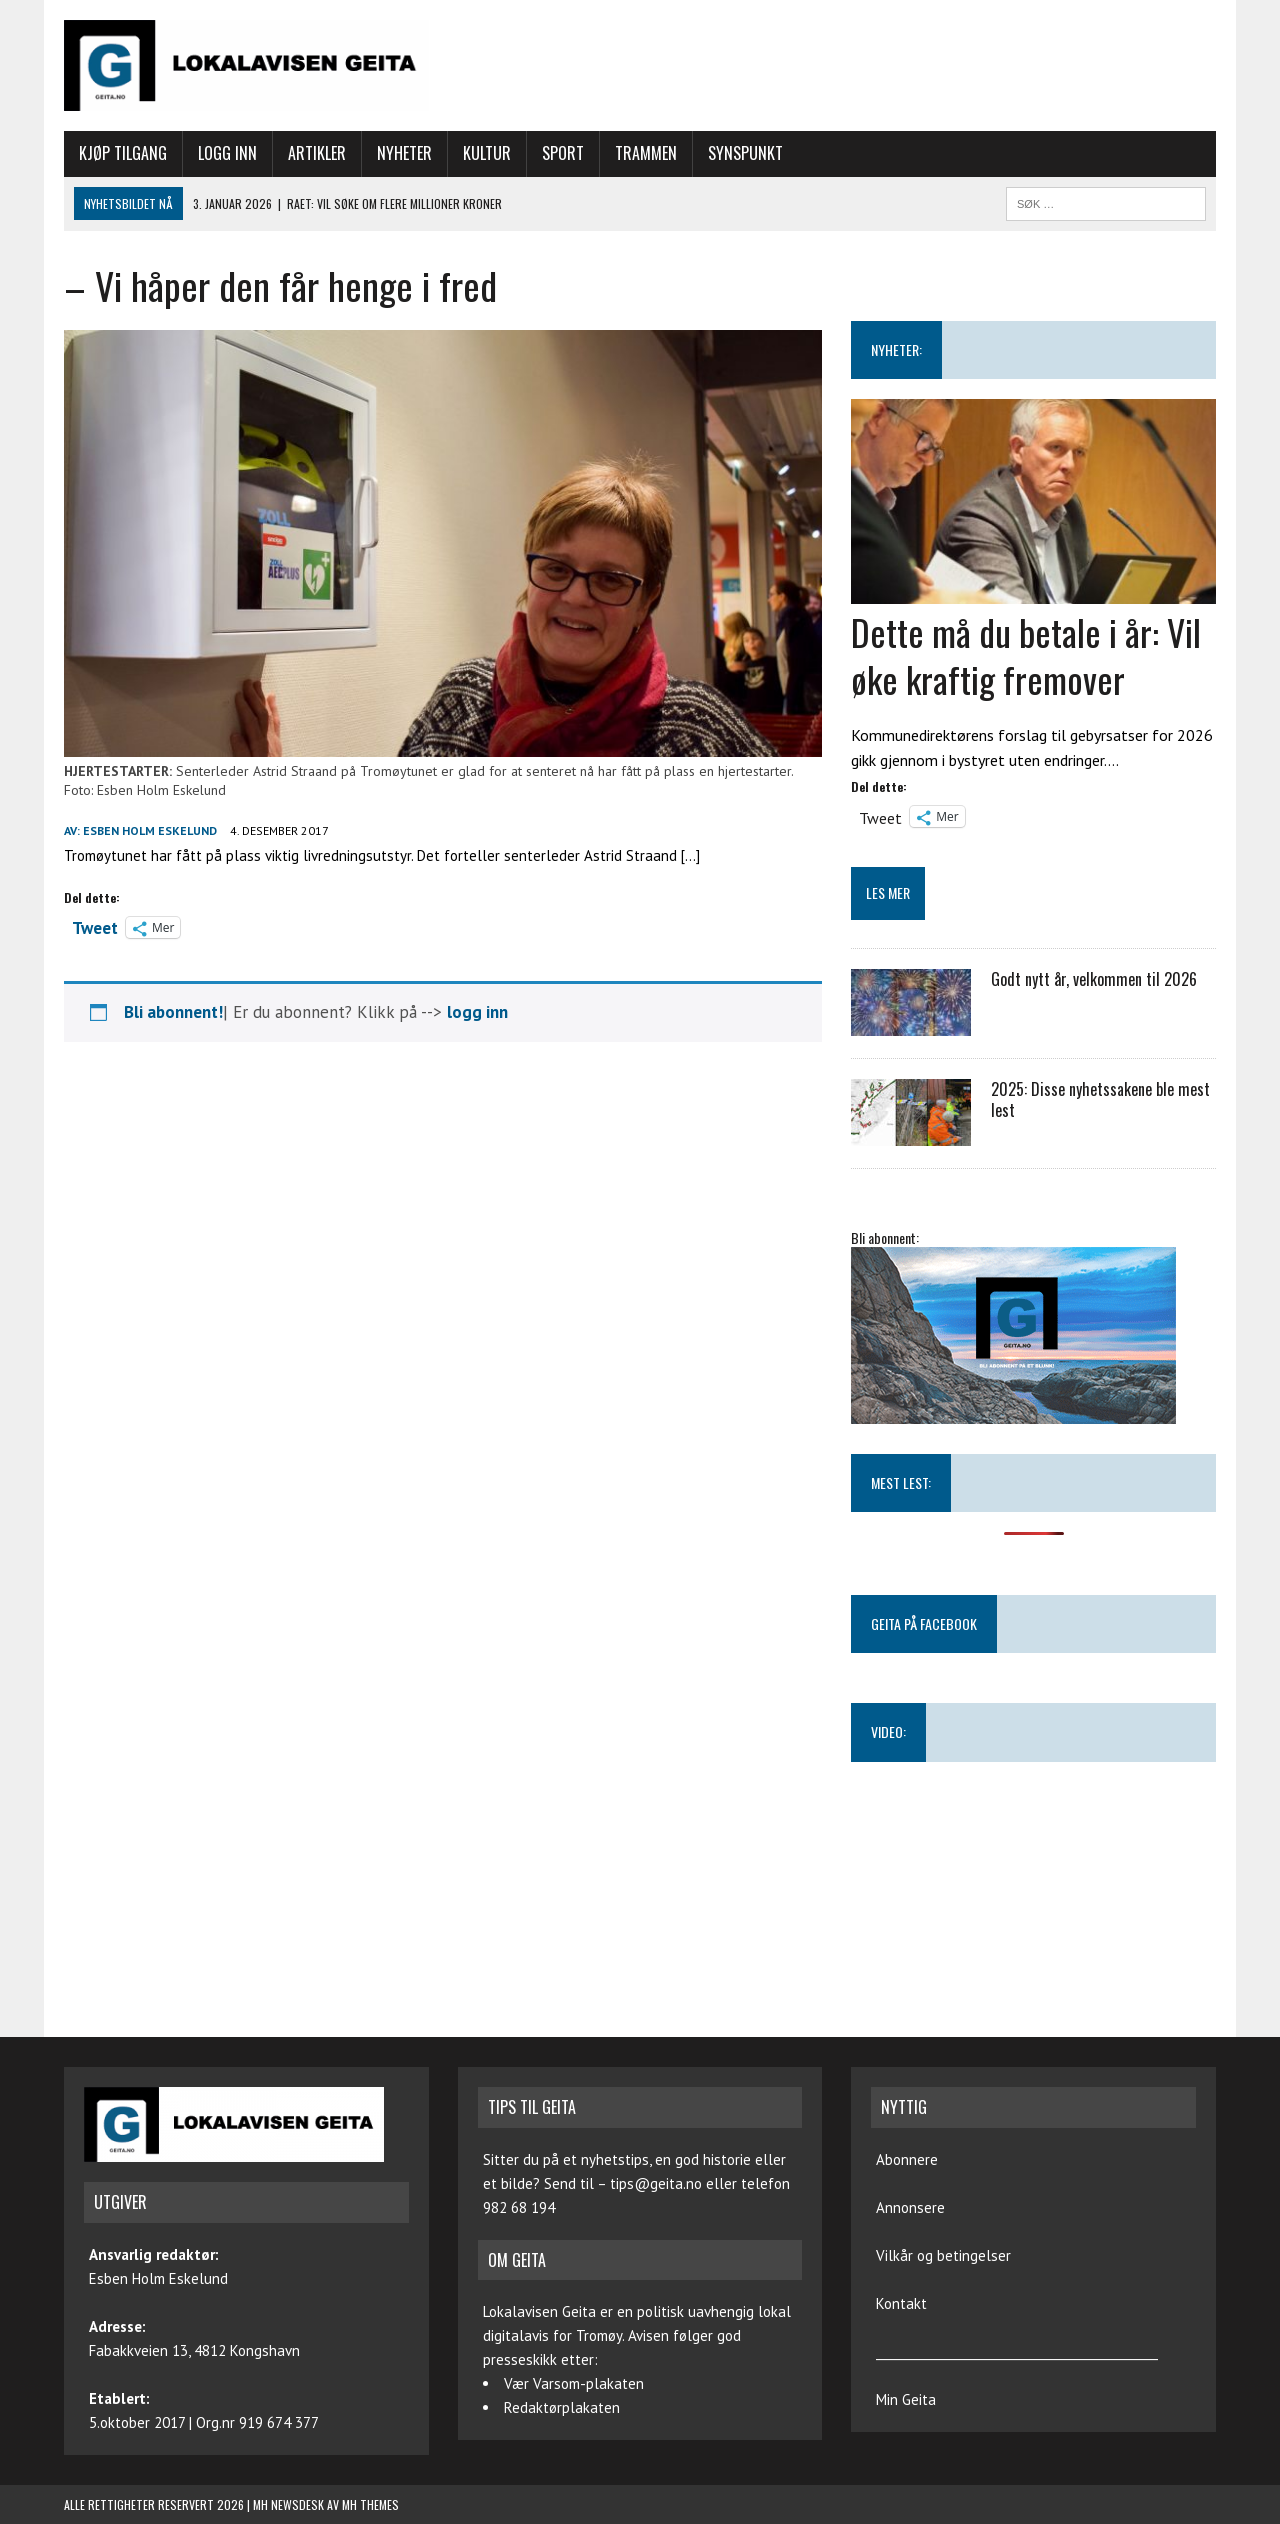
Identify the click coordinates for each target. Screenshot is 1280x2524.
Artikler (317, 153)
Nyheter (404, 153)
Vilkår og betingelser (943, 2255)
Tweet (95, 926)
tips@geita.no (656, 2183)
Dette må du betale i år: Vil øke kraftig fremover (1026, 655)
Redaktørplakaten (562, 2407)
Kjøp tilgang (123, 153)
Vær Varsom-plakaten (574, 2383)
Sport (563, 153)
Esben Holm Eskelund (150, 830)
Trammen (646, 153)
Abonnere (907, 2159)
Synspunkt (745, 153)
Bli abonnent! (173, 1012)
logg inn (477, 1012)
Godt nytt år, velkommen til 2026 (1094, 979)
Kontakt (901, 2303)
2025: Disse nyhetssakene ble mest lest (1100, 1099)
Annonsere (910, 2207)
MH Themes (370, 2504)
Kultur (487, 153)
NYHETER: (896, 349)
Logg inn (227, 153)
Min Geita (906, 2399)
